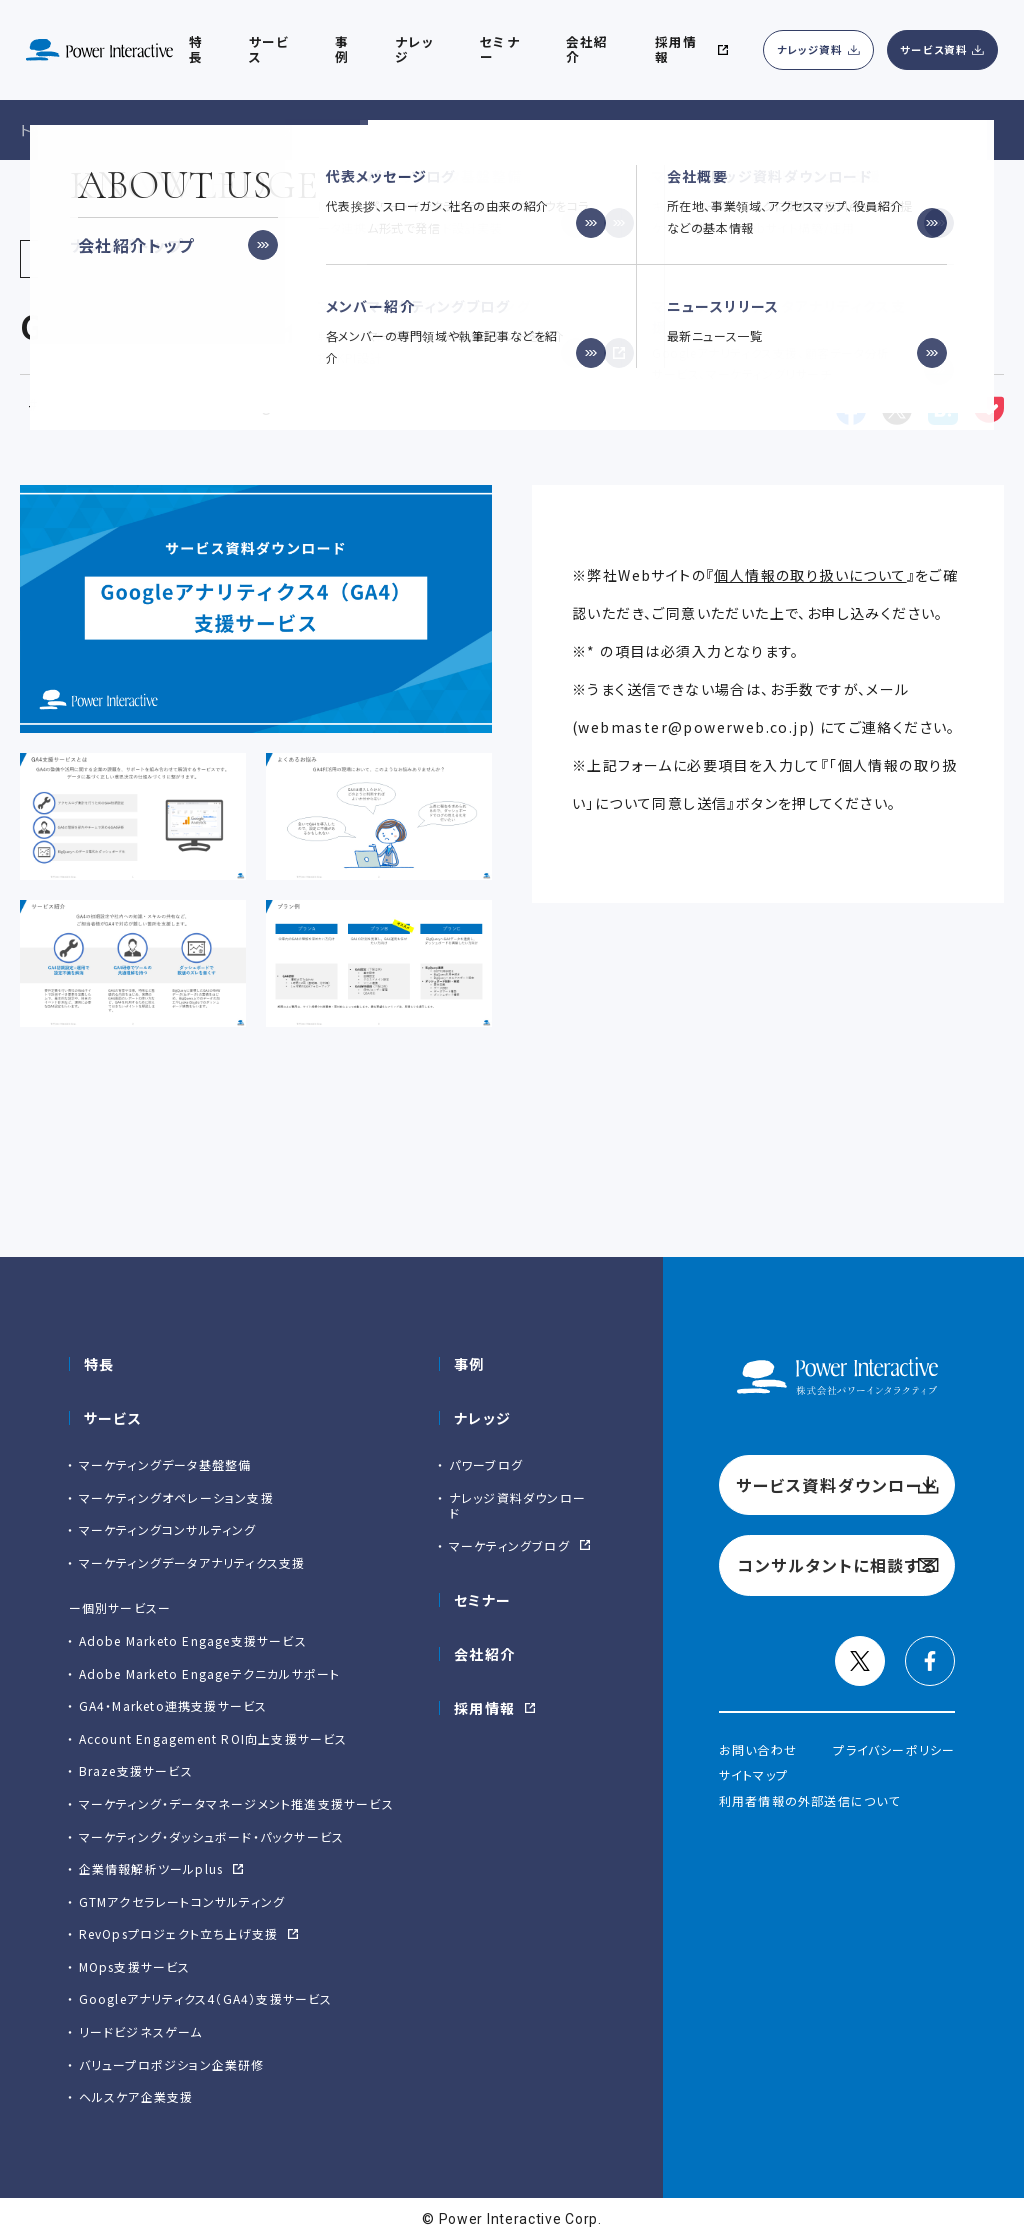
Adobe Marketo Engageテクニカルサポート (210, 1673)
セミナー (483, 1600)
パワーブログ (486, 1464)
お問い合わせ (758, 1749)
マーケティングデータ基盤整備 (165, 1464)
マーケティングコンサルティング (168, 1529)
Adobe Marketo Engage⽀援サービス (193, 1640)
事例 (469, 1364)
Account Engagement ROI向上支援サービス (213, 1738)
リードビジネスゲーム (141, 2031)
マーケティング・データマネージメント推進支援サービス (236, 1803)
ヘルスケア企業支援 (136, 2096)
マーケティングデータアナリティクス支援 (192, 1562)
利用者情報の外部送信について (810, 1800)
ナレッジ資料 (810, 49)
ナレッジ (414, 49)
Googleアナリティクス (306, 404)
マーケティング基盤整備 (119, 404)
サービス (269, 49)
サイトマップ (753, 1774)
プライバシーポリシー (894, 1749)
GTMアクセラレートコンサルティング (182, 1901)
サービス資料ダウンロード (837, 1485)
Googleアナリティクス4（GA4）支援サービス (206, 1998)
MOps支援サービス (135, 1966)
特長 (99, 1364)
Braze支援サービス (136, 1770)
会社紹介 (587, 49)
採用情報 (485, 1708)
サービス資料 (934, 49)
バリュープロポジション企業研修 (172, 2064)
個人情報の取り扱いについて (810, 575)
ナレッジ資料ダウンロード (517, 1505)
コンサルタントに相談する (837, 1565)
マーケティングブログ (509, 1545)
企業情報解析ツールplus (151, 1868)
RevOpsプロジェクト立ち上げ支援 (179, 1933)
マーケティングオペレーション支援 (176, 1497)
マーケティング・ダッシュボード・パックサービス (212, 1836)
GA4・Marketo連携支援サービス (173, 1705)
